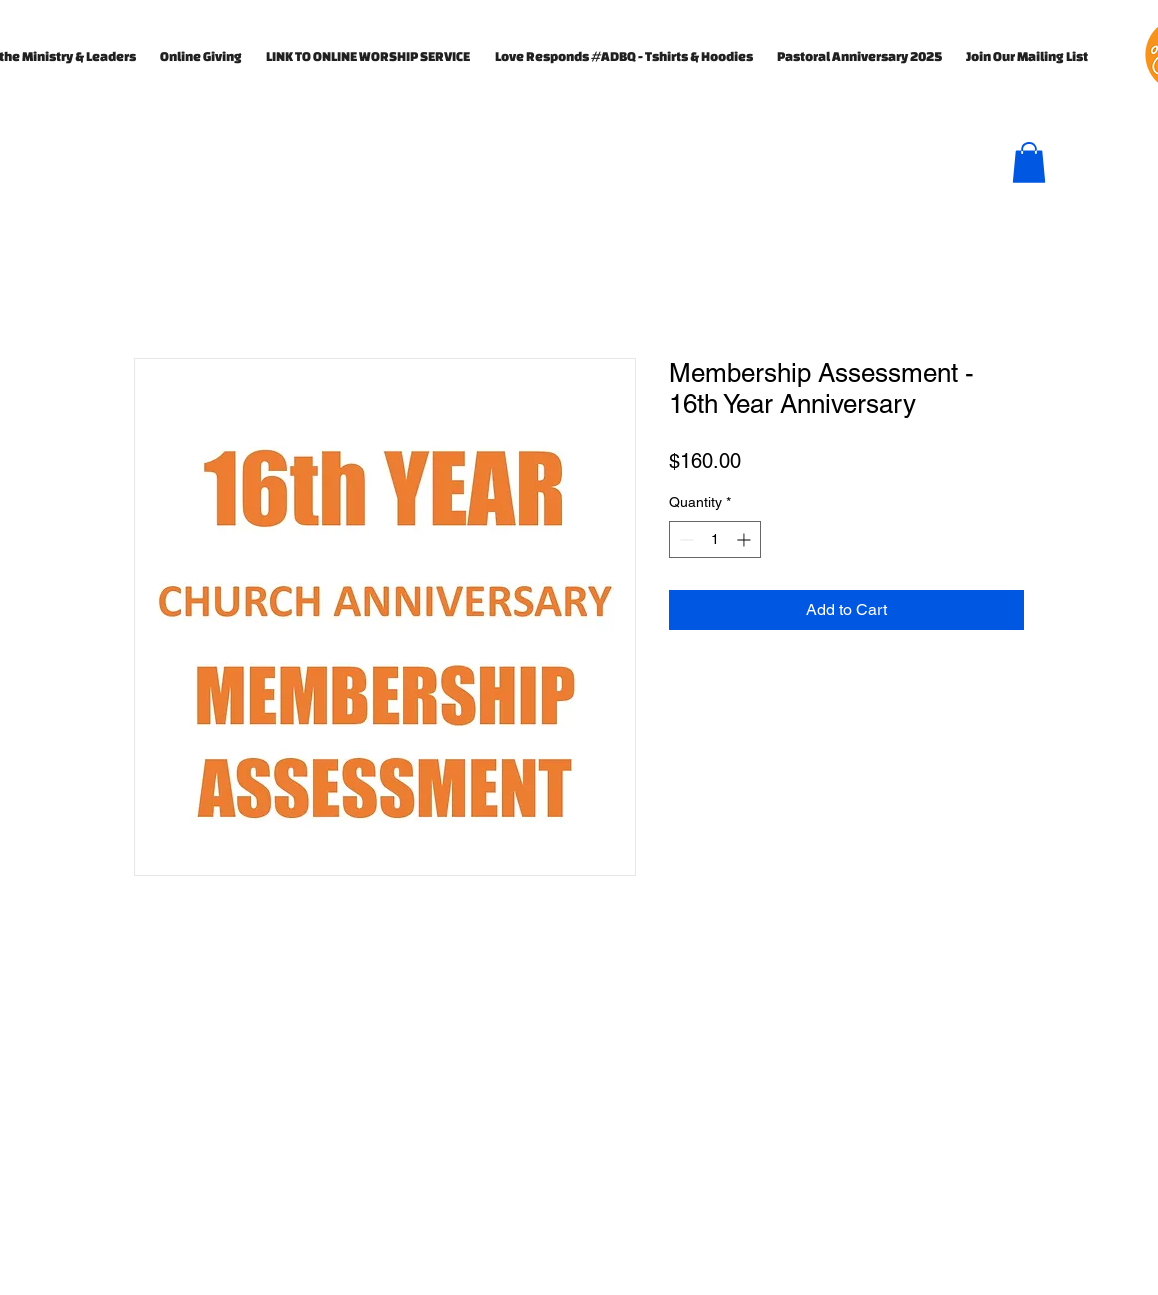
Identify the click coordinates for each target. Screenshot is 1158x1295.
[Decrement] (684, 539)
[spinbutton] (715, 539)
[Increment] (745, 539)
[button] (1029, 162)
